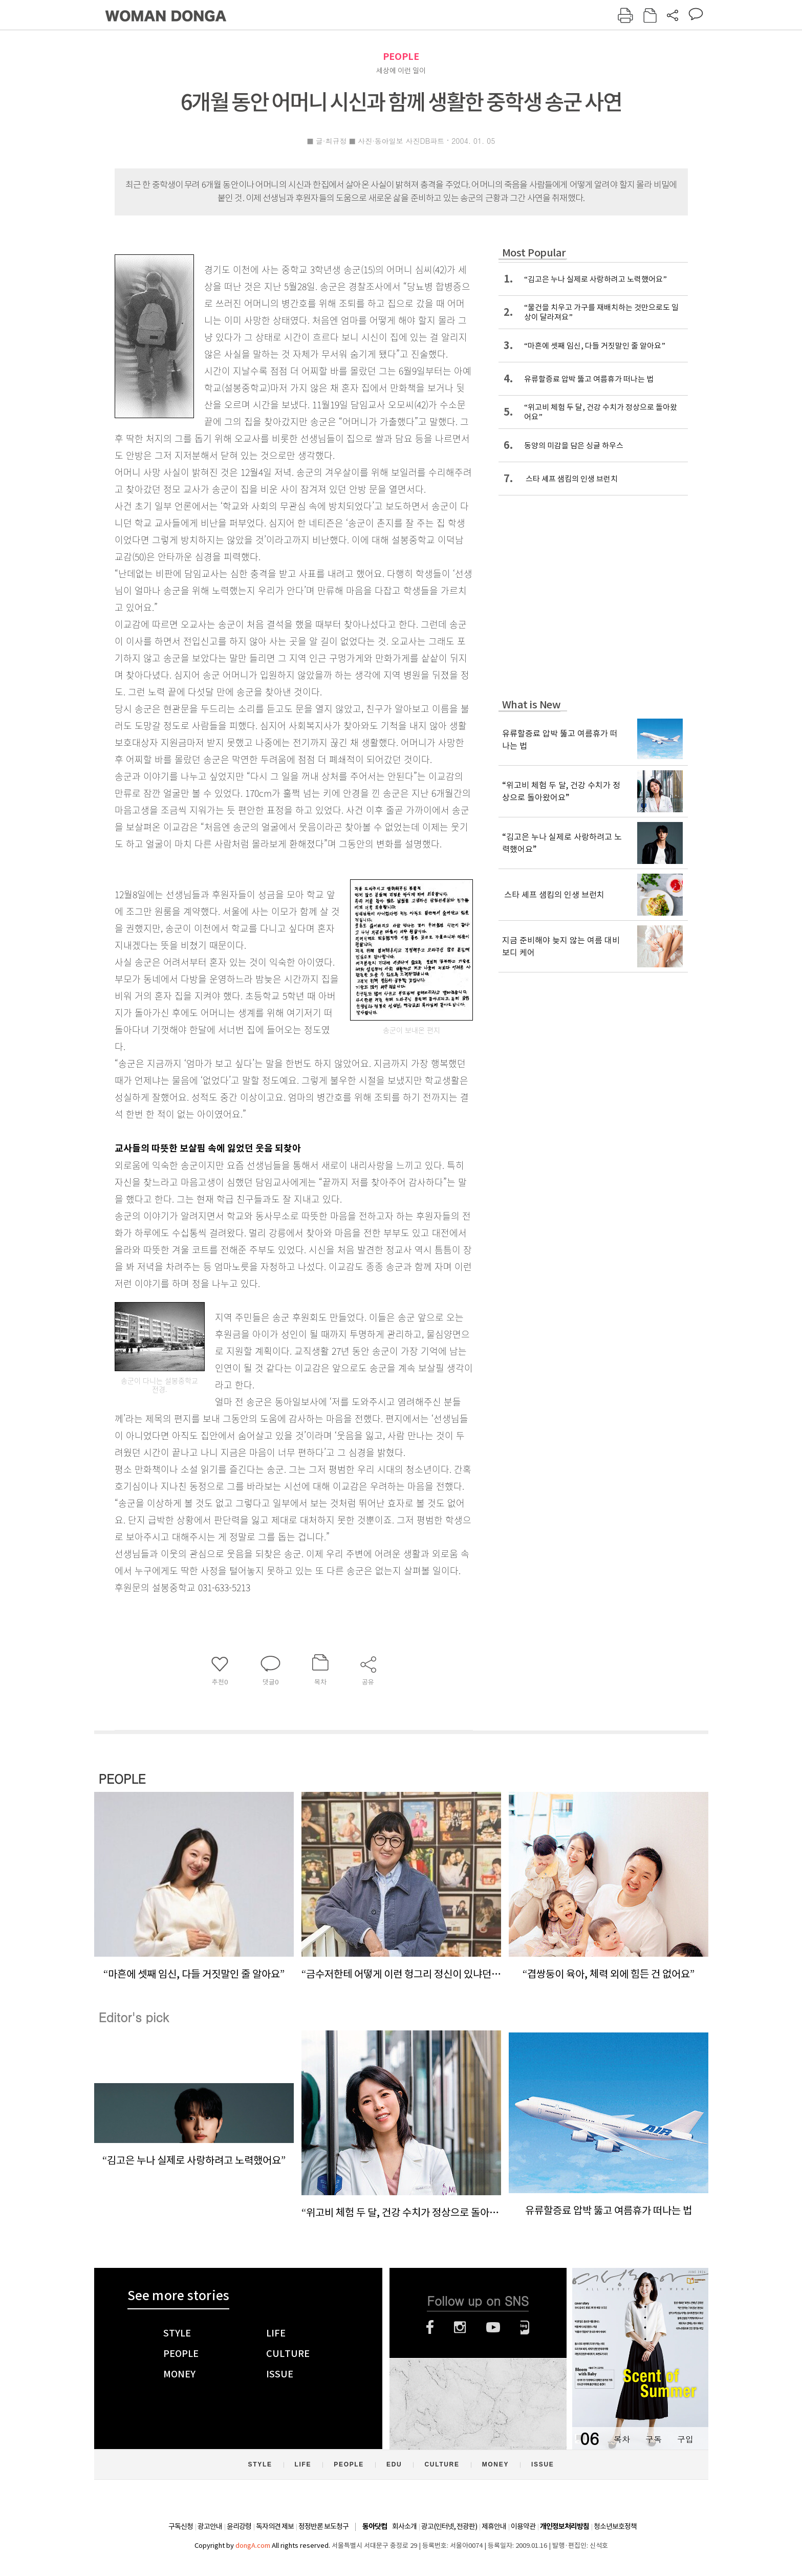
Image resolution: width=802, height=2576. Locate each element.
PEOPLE (401, 56)
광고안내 (210, 2526)
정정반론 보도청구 (323, 2526)
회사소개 (404, 2526)
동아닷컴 (374, 2526)
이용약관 (523, 2526)
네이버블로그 (525, 2327)
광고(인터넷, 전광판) (449, 2526)
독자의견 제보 (275, 2526)
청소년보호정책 (615, 2526)
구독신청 (180, 2526)
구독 (653, 2439)
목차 (622, 2439)
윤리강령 (239, 2526)
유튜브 (493, 2327)
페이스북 (429, 2327)
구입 (685, 2439)
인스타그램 (460, 2327)
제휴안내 (494, 2526)
